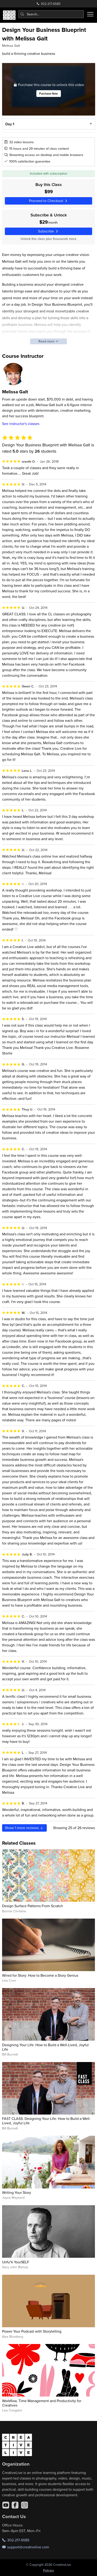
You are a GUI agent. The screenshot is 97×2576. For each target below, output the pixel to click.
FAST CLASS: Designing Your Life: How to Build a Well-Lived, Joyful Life (46, 2120)
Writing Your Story (16, 2192)
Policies (48, 2570)
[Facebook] (15, 2505)
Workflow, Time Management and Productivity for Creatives (41, 2403)
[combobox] (51, 14)
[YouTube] (5, 2505)
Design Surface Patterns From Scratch (32, 1905)
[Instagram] (24, 2505)
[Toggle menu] (90, 14)
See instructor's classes (20, 423)
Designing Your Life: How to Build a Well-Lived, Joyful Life (45, 2047)
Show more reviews (24, 1827)
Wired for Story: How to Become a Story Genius (40, 1975)
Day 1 (9, 123)
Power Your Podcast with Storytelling (31, 2331)
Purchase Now (48, 93)
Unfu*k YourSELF (15, 2261)
